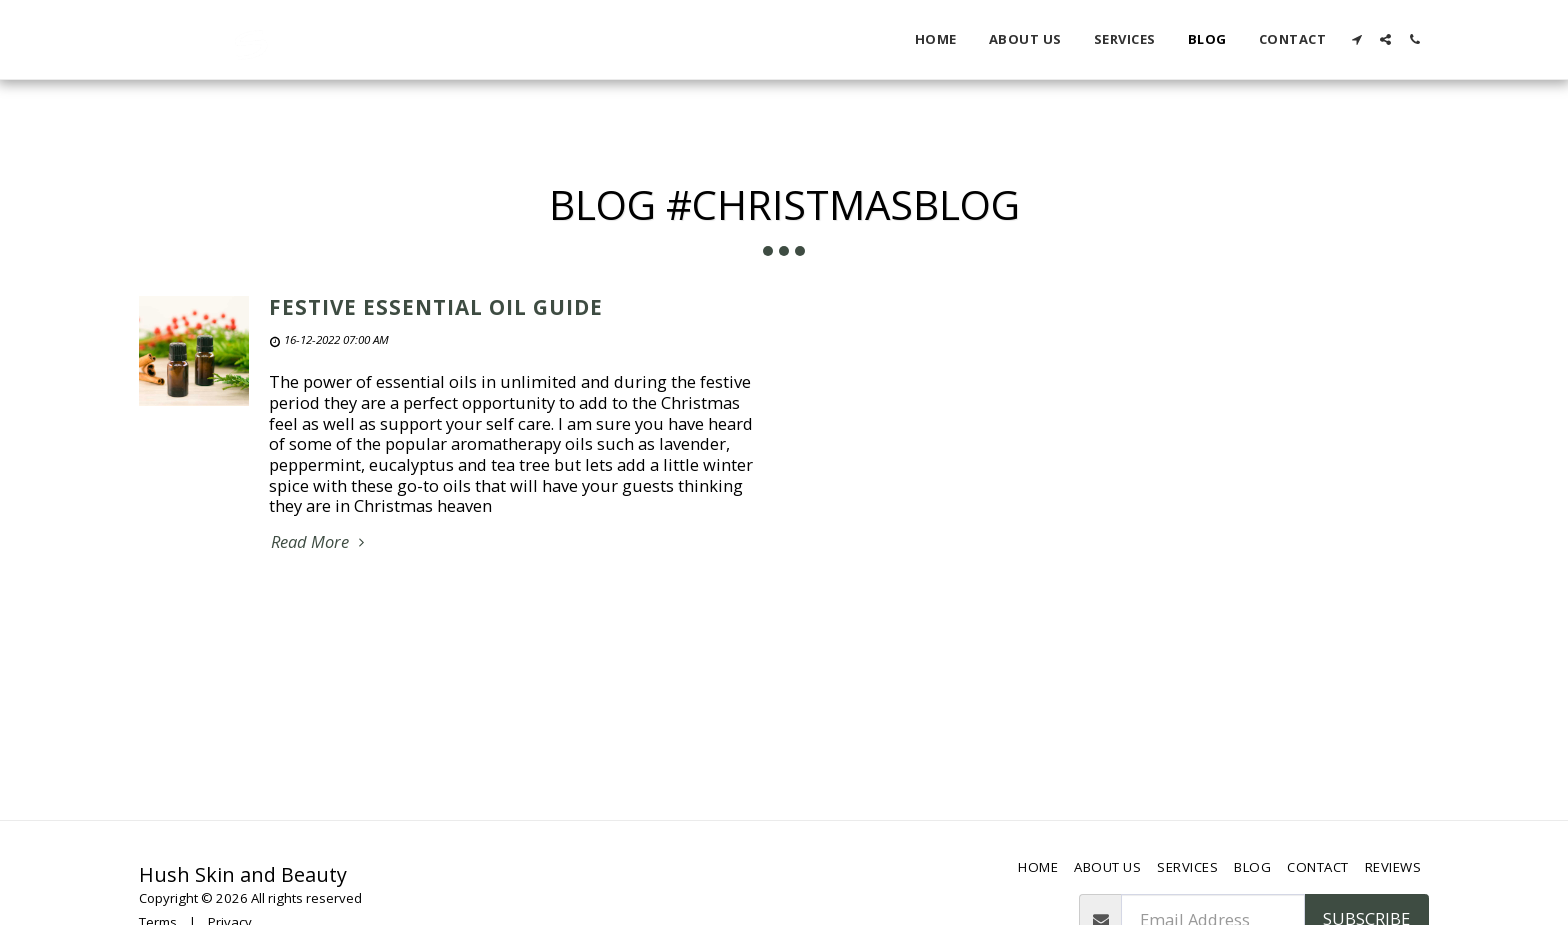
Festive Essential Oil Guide (436, 307)
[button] (1356, 39)
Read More (320, 542)
